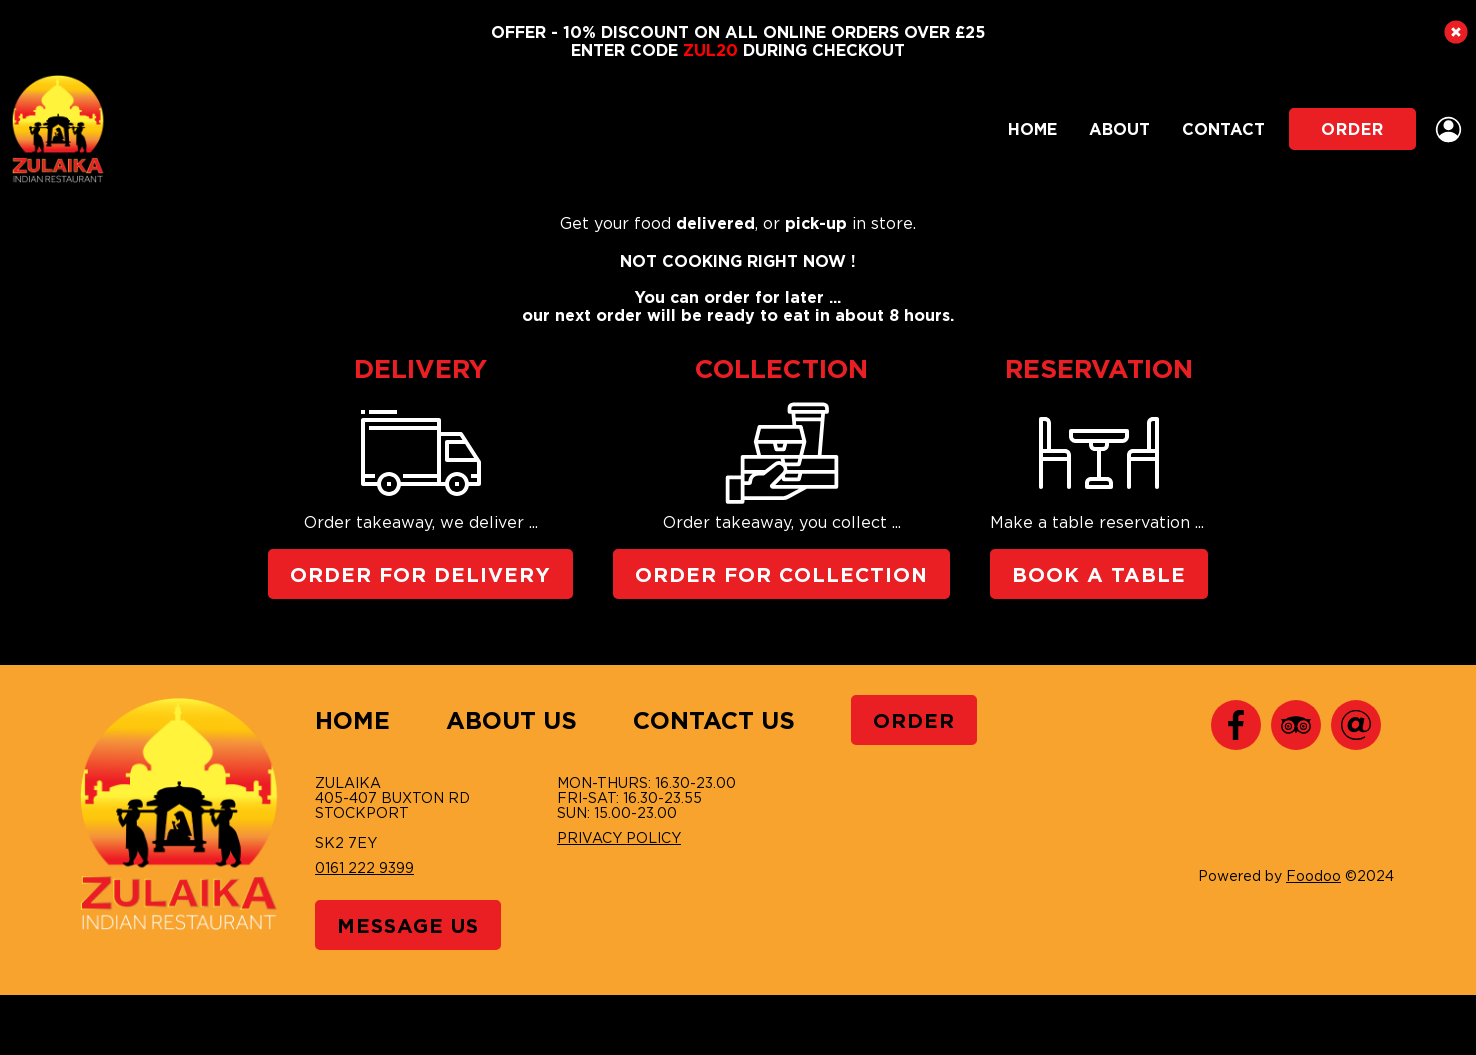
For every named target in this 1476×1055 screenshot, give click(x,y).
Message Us (408, 925)
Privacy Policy (619, 837)
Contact (1223, 129)
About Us (511, 720)
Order (1352, 129)
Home (1032, 129)
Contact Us (714, 720)
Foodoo (1313, 875)
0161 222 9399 (364, 867)
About (1119, 129)
